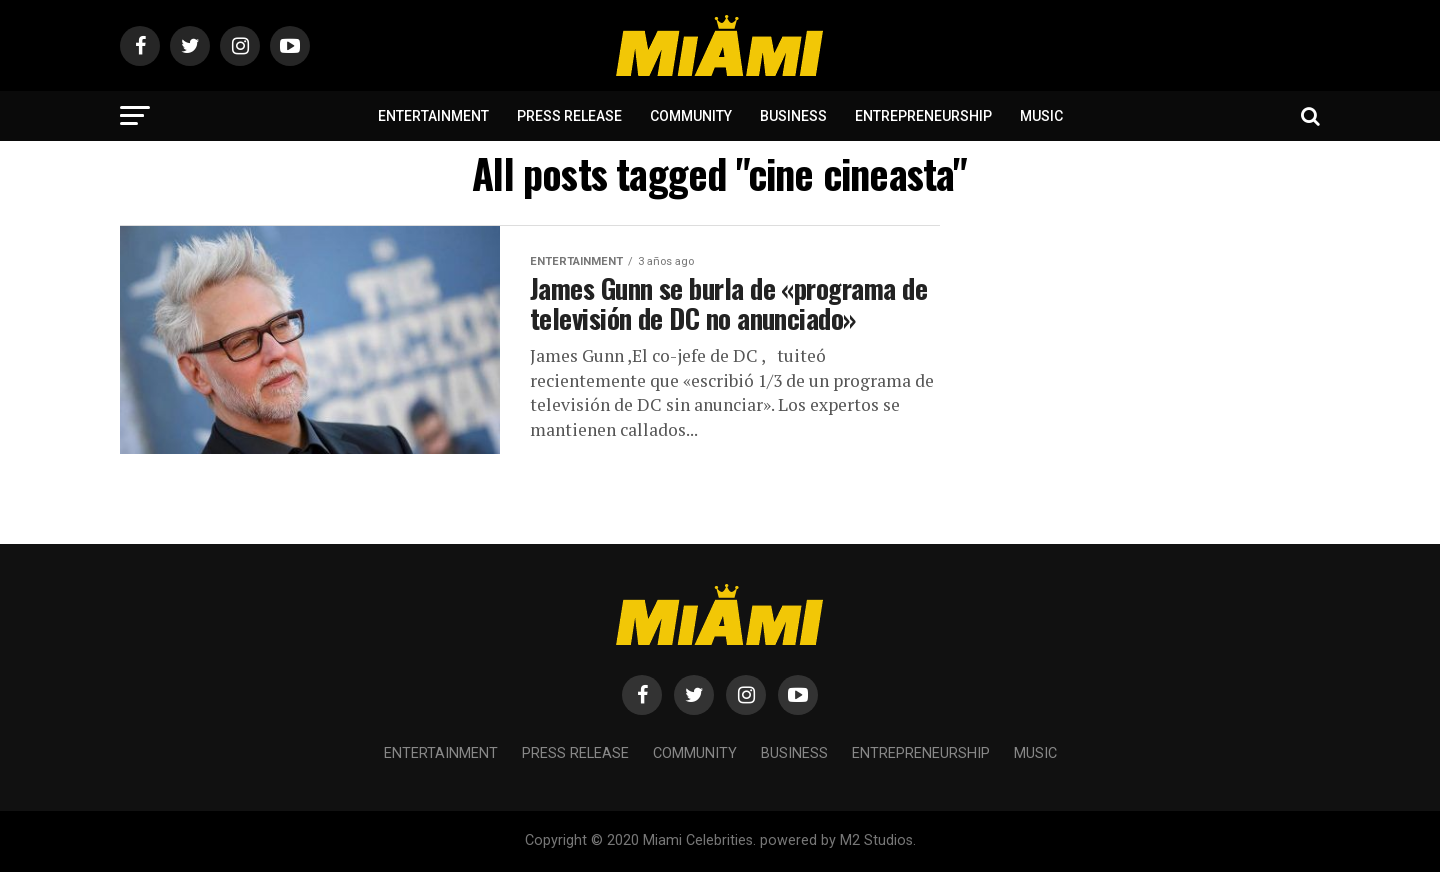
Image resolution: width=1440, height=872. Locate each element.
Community (691, 116)
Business (793, 116)
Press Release (569, 116)
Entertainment (433, 116)
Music (1041, 116)
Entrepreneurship (923, 116)
